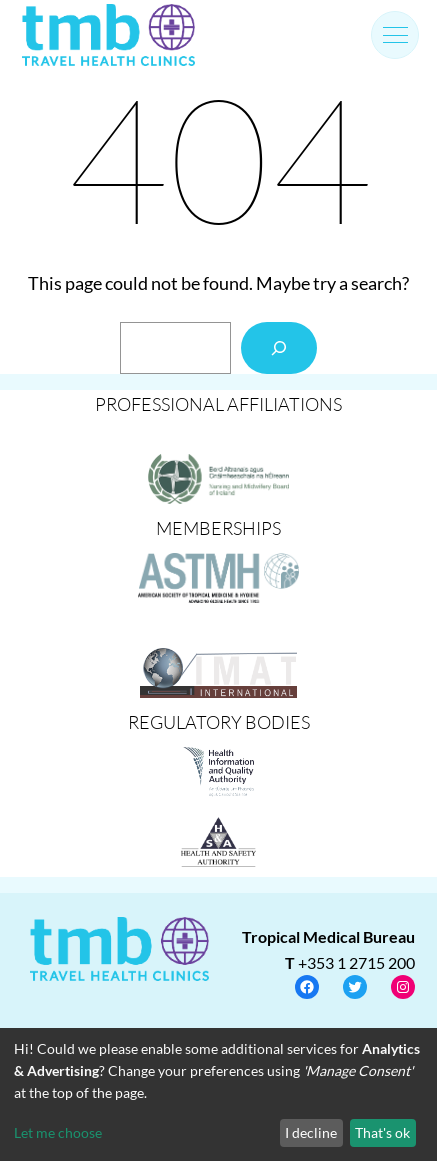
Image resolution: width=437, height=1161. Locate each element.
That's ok (382, 1132)
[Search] (279, 348)
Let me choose (58, 1132)
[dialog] (218, 1094)
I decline (311, 1132)
